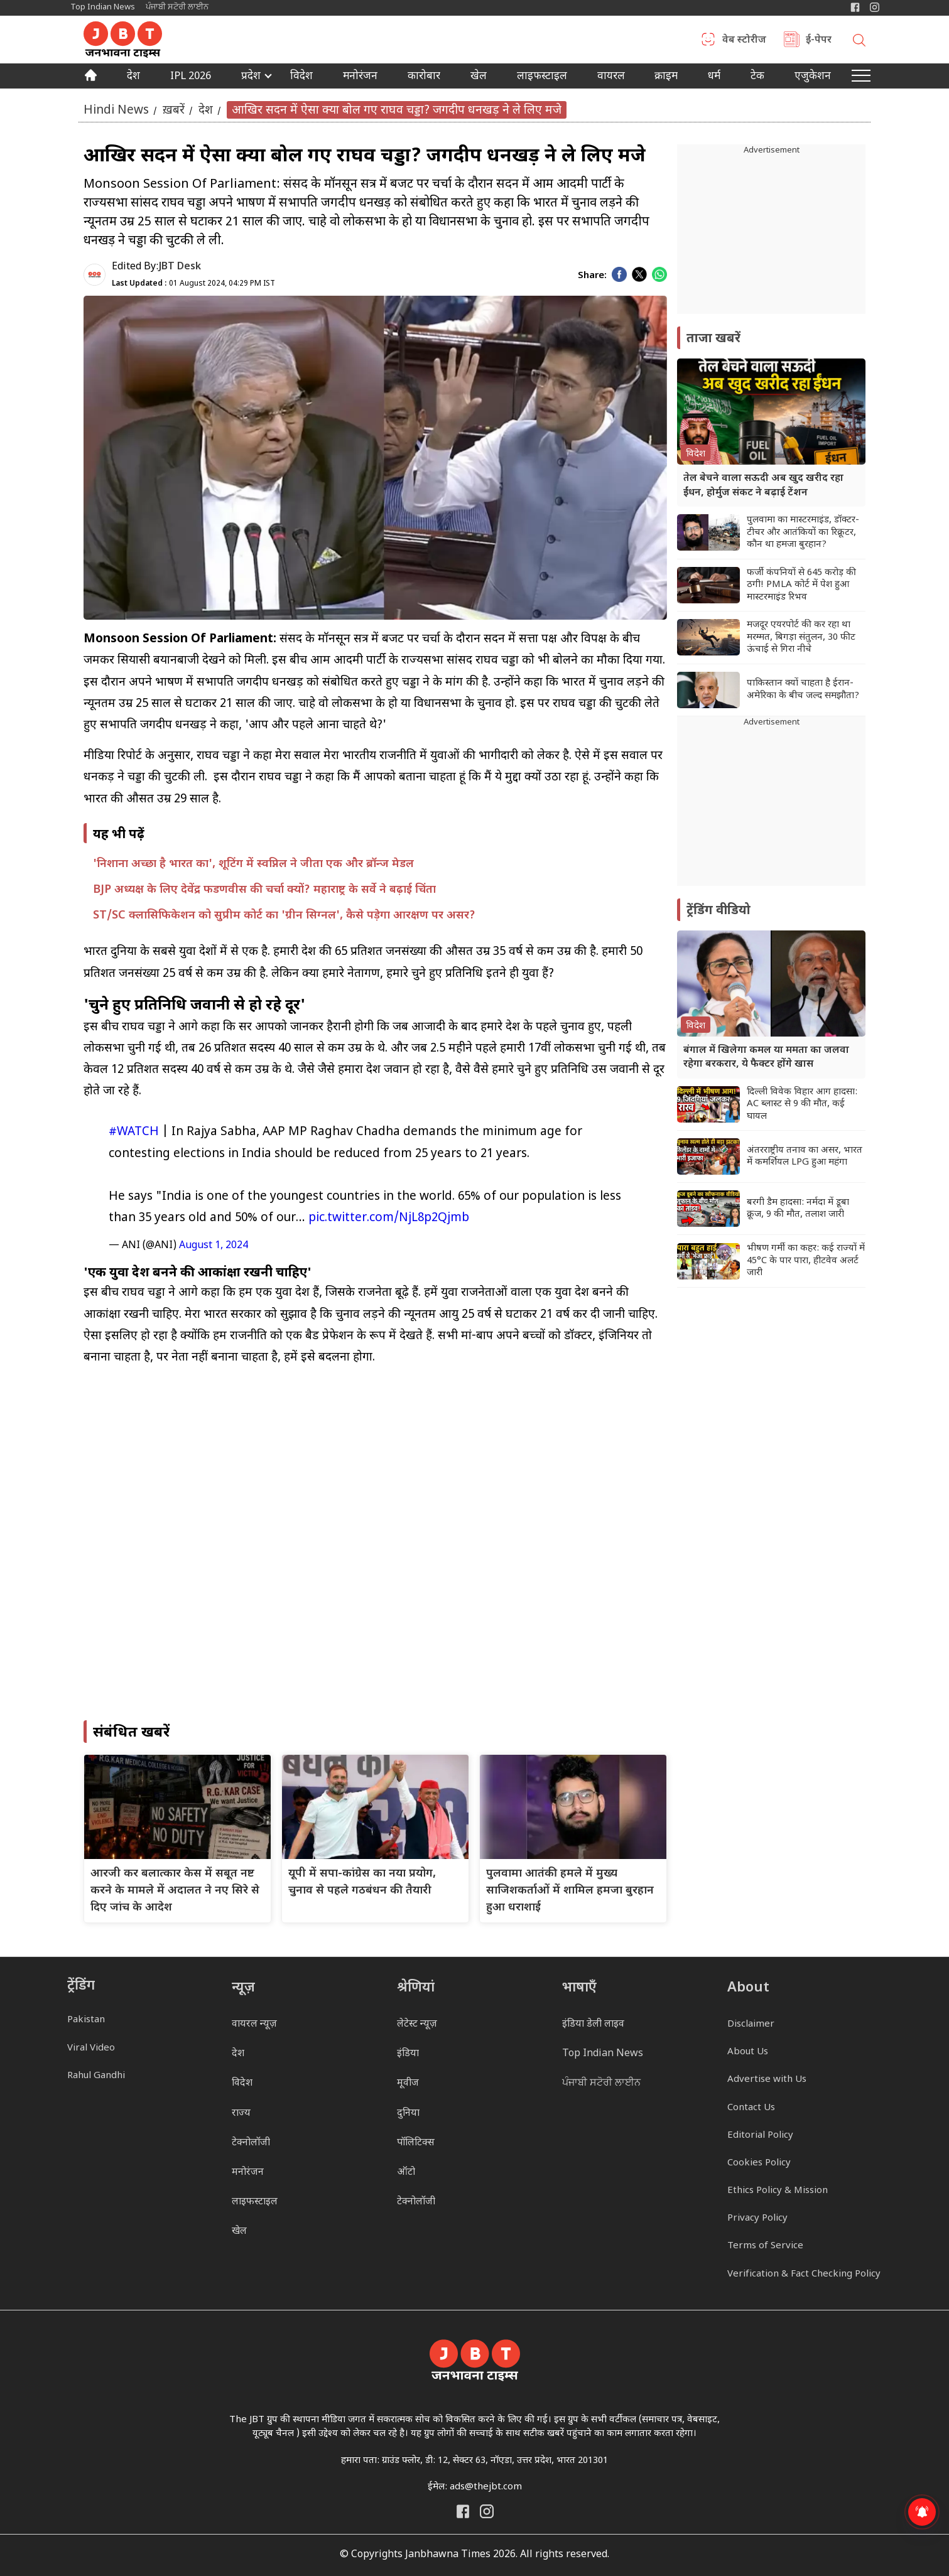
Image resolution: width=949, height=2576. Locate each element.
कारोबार (424, 77)
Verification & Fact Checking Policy (804, 2274)
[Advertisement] (771, 807)
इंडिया (408, 2054)
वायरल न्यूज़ (254, 2024)
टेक (757, 77)
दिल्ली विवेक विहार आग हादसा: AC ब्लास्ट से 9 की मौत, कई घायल (802, 1104)
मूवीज (408, 2083)
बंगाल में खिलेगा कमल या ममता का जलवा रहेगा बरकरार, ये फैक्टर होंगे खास (766, 1057)
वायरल (611, 77)
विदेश (301, 77)
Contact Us (751, 2108)
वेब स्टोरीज (744, 41)
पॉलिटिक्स (416, 2143)
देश (133, 77)
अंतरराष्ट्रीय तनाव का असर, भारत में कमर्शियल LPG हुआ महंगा (804, 1157)
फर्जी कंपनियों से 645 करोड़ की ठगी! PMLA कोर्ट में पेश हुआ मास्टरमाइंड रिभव (801, 585)
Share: (592, 276)
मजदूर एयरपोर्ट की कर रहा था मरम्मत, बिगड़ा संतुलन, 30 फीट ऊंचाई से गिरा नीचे (801, 637)
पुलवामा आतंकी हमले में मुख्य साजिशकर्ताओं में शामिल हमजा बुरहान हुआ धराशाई (570, 1891)
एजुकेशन (812, 77)
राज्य (241, 2113)
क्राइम (666, 77)
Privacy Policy (757, 2218)
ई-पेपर (819, 41)
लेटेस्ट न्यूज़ (417, 2024)
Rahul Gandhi (96, 2076)
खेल (478, 77)
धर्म (714, 77)
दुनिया (408, 2113)
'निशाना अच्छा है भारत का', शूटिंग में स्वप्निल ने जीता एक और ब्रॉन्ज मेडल (253, 864)
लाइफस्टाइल (255, 2202)
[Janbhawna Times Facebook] (855, 7)
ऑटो (406, 2172)
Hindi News (116, 110)
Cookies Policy (759, 2163)
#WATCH (134, 1132)
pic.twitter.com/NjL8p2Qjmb (388, 1218)
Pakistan (86, 2020)
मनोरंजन (360, 77)
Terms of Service (765, 2246)
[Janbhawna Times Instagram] (874, 7)
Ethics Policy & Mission (777, 2191)
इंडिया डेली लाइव (593, 2024)
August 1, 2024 (213, 1246)
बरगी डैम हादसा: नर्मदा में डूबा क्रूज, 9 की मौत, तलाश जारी (798, 1209)
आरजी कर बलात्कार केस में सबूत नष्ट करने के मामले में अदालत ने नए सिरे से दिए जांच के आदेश (174, 1891)
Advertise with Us (766, 2080)
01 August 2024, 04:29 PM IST (193, 284)
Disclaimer (750, 2024)
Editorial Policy (760, 2136)
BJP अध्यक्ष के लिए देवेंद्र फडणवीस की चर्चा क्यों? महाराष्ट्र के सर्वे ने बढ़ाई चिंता (264, 890)
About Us (747, 2052)
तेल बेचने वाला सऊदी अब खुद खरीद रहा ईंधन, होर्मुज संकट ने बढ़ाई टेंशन (763, 485)
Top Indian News (102, 7)
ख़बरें (174, 110)
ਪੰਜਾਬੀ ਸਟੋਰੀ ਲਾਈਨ (177, 7)
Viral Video (91, 2048)
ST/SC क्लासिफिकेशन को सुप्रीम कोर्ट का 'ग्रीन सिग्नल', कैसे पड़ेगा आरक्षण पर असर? (284, 915)
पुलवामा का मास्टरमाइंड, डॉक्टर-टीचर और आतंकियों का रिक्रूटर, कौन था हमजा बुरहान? (803, 532)
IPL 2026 (190, 77)
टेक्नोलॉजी (251, 2143)
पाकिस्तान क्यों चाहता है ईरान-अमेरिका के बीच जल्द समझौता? (803, 689)
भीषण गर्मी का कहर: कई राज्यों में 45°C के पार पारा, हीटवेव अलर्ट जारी (806, 1260)
